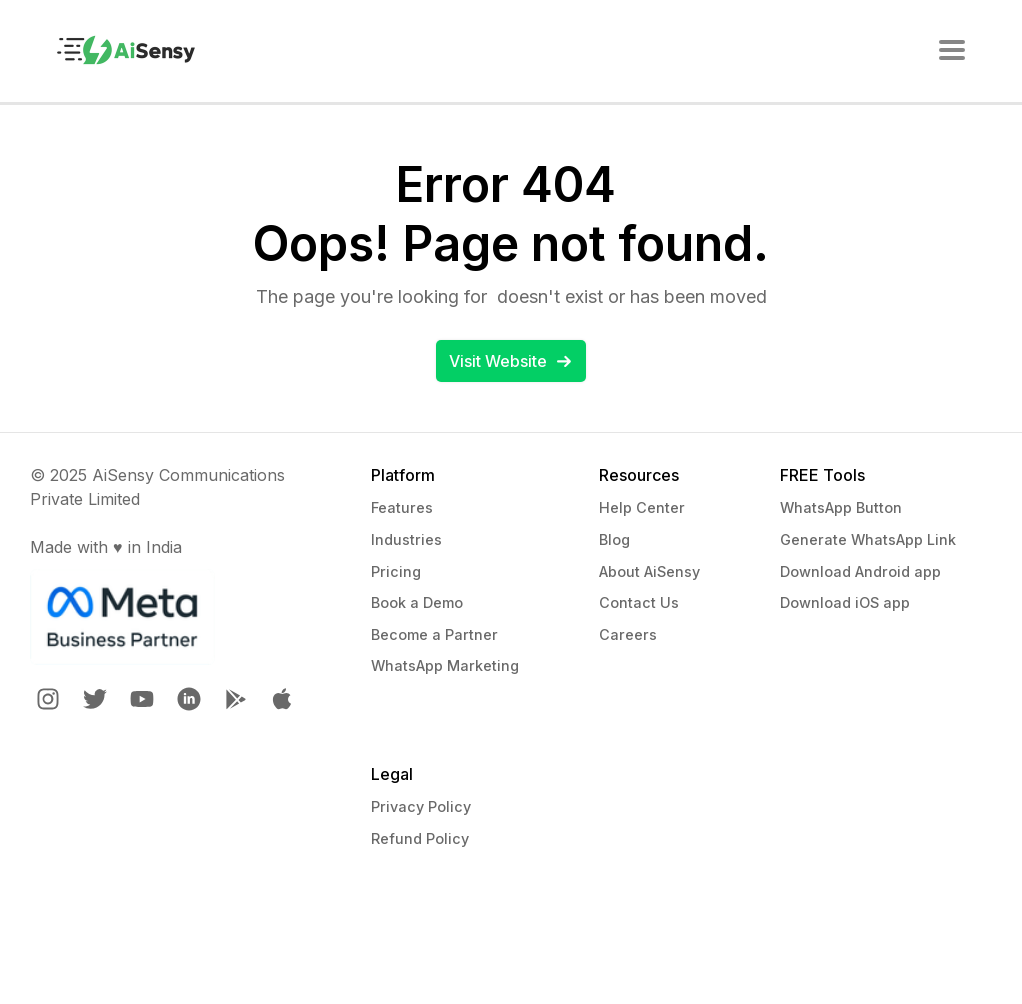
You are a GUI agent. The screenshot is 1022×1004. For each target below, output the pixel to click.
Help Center (642, 507)
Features (402, 507)
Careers (628, 634)
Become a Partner (434, 634)
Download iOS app (845, 602)
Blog (614, 539)
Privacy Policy (421, 806)
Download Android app (860, 571)
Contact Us (639, 602)
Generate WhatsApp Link (868, 539)
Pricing (396, 571)
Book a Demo (417, 602)
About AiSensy (649, 571)
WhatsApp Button (841, 507)
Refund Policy (420, 838)
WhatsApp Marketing (445, 665)
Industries (406, 539)
